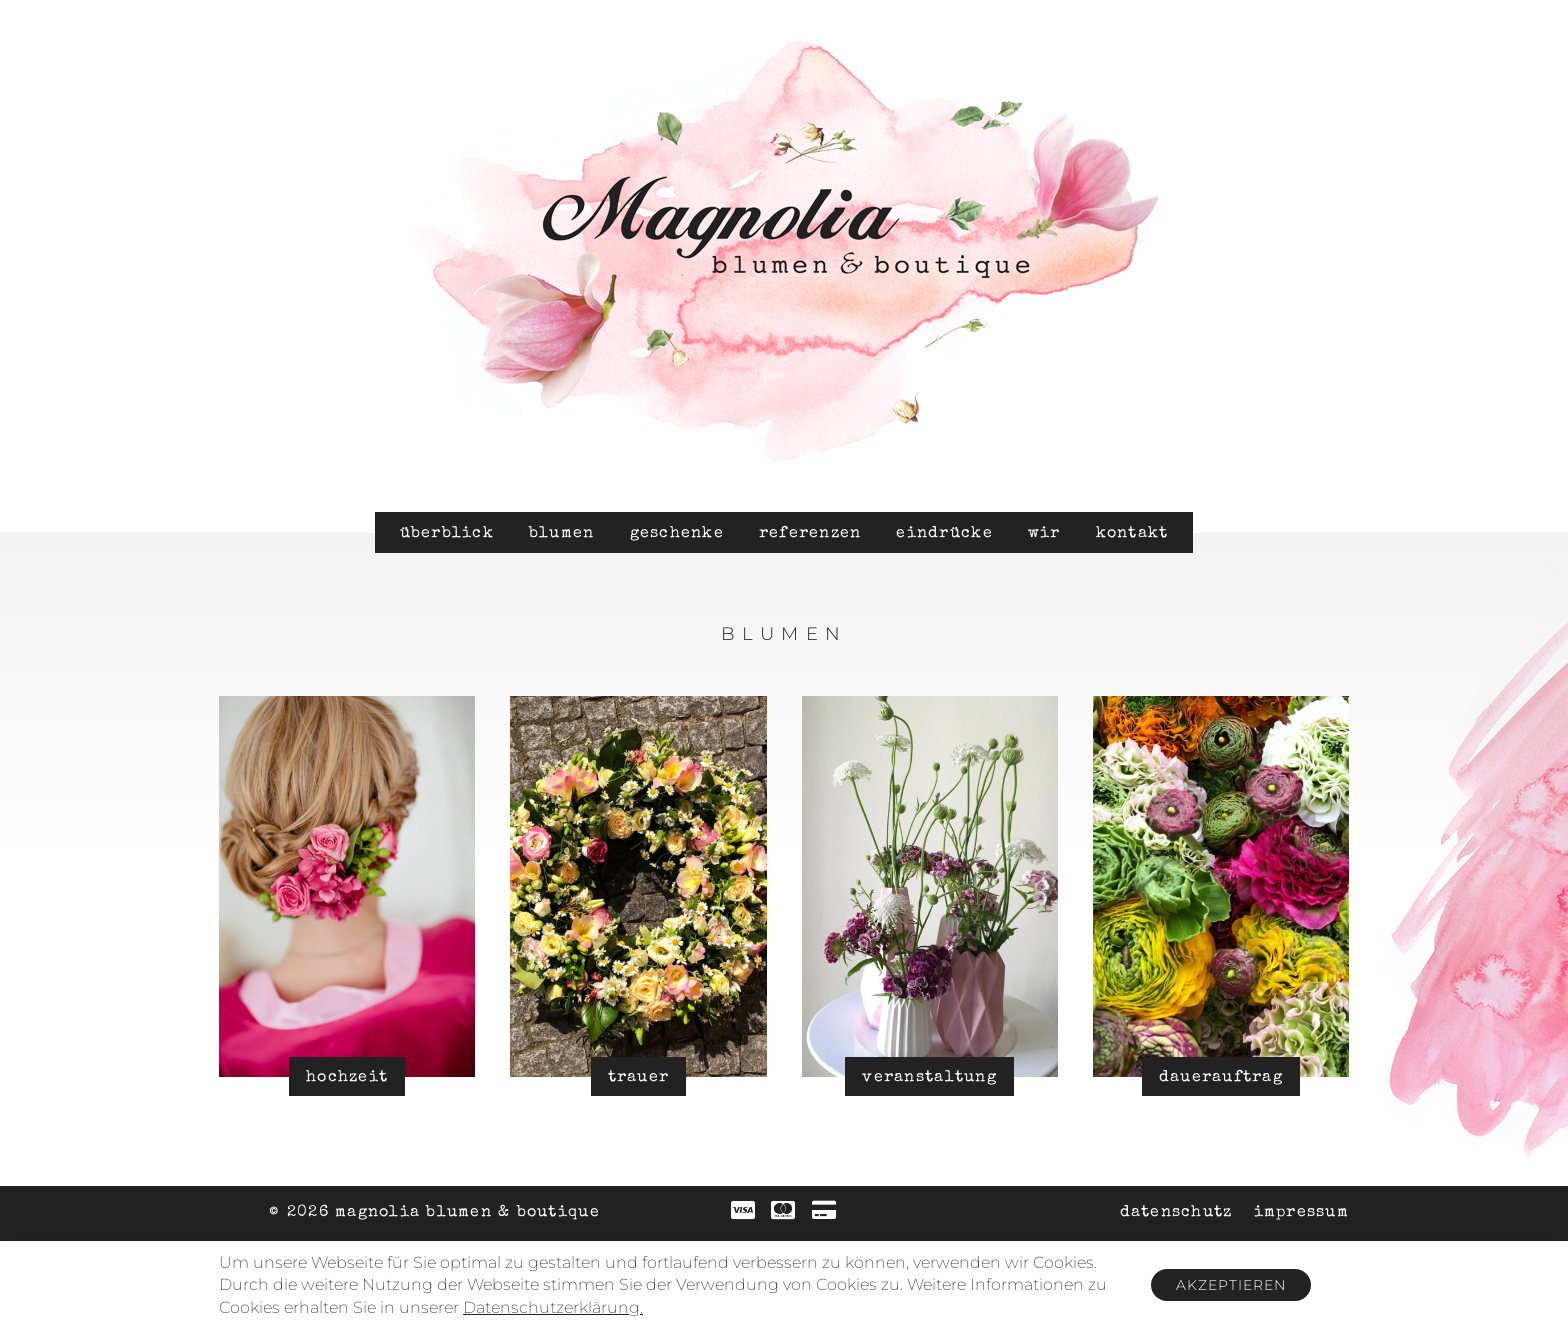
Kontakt (1132, 534)
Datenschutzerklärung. (553, 1307)
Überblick (447, 534)
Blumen (562, 534)
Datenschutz (1176, 1213)
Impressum (1301, 1213)
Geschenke (677, 534)
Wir (1044, 534)
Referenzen (810, 534)
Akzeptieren (1231, 1285)
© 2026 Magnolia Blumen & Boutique (434, 1213)
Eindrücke (944, 534)
